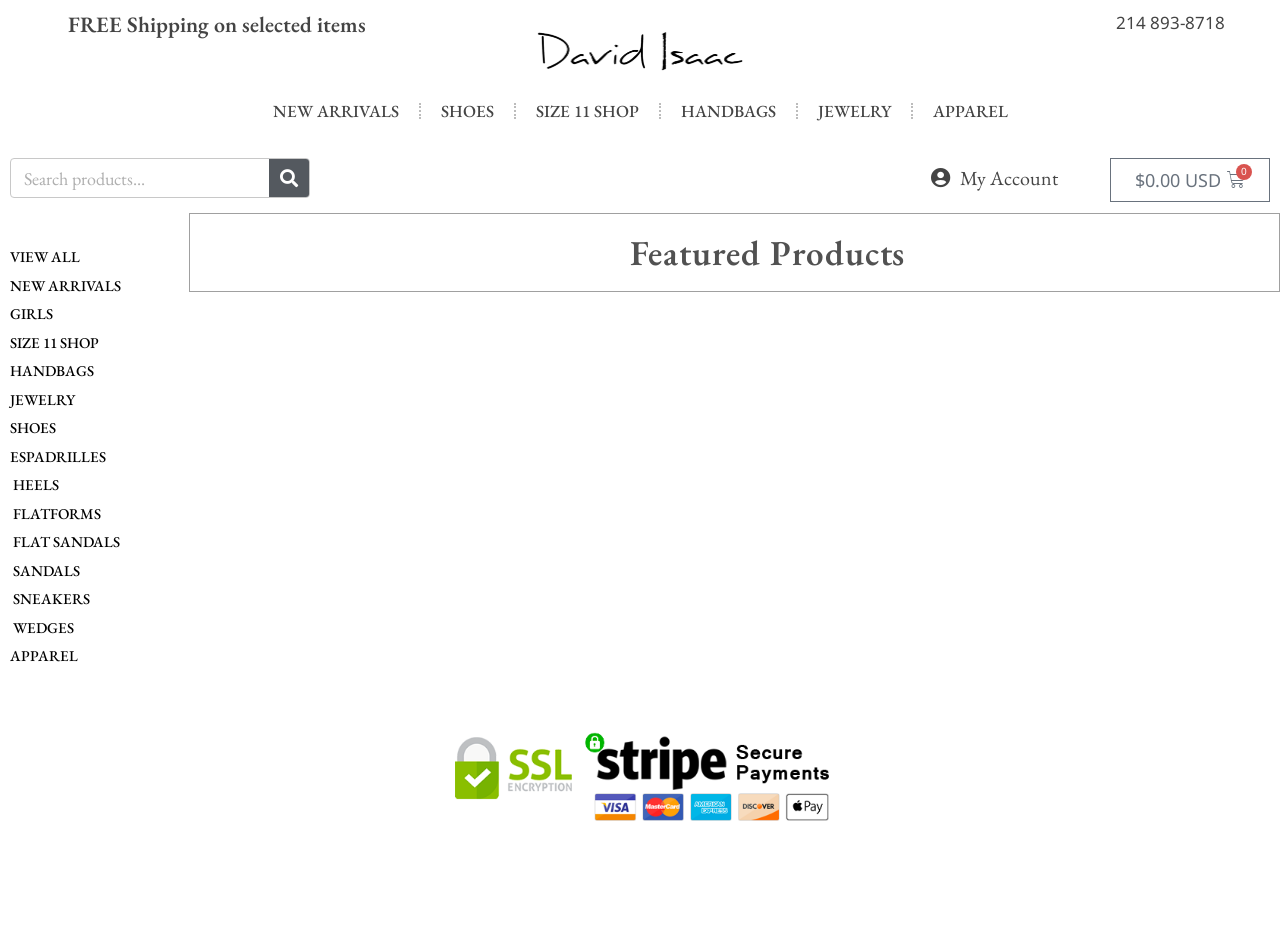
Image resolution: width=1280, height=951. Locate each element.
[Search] (289, 178)
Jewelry (854, 111)
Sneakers (50, 598)
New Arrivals (336, 111)
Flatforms (55, 513)
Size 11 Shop (587, 111)
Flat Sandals (65, 541)
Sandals (45, 570)
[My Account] (940, 178)
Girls (31, 313)
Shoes (467, 111)
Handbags (728, 111)
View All (45, 256)
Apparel (970, 111)
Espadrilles (58, 456)
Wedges (42, 627)
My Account (1009, 178)
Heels (34, 484)
